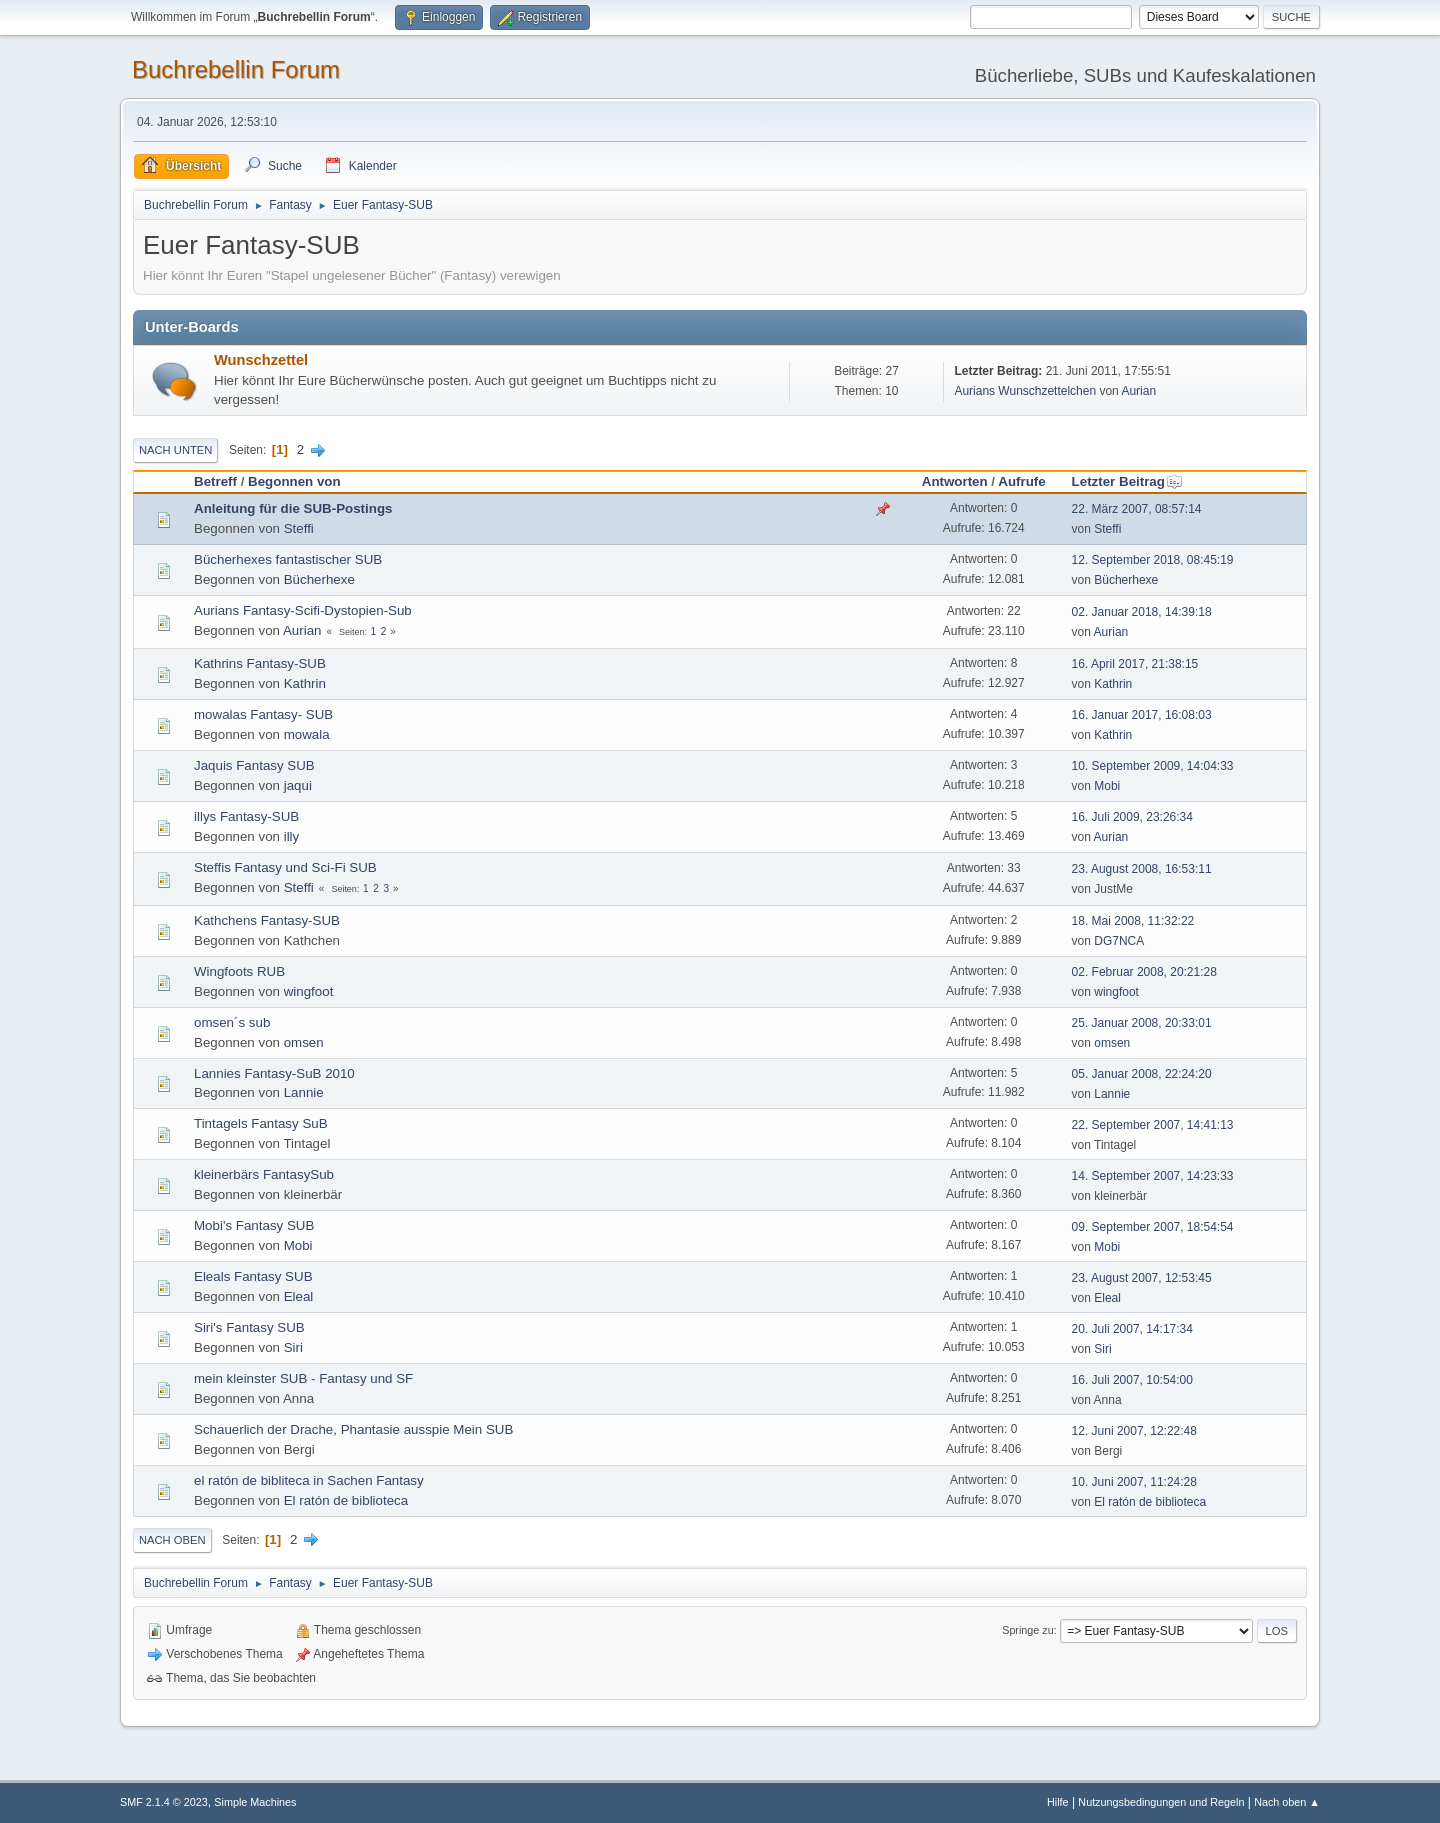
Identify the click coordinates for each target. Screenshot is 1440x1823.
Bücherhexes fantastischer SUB (288, 559)
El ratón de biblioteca (346, 1500)
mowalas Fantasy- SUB (263, 714)
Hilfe (1058, 1802)
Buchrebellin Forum (236, 69)
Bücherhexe (319, 579)
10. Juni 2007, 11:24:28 (1134, 1482)
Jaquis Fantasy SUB (254, 765)
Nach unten (175, 450)
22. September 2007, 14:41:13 (1153, 1125)
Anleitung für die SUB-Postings (293, 508)
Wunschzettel (261, 360)
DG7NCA (1119, 941)
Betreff (215, 481)
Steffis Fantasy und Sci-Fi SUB (285, 867)
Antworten (955, 481)
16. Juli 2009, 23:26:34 (1132, 817)
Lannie (304, 1092)
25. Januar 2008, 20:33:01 (1142, 1023)
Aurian (1138, 391)
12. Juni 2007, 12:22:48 (1134, 1431)
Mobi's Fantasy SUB (254, 1225)
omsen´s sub (232, 1022)
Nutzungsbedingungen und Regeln (1161, 1802)
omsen (304, 1042)
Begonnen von (294, 481)
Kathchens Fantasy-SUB (267, 920)
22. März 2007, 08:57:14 (1137, 509)
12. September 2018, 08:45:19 (1153, 560)
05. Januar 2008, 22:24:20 (1142, 1074)
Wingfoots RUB (239, 971)
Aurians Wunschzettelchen (1025, 391)
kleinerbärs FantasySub (264, 1174)
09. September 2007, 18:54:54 (1153, 1227)
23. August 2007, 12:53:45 (1142, 1278)
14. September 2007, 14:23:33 (1153, 1176)
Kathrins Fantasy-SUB (260, 663)
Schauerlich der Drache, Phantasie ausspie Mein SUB (353, 1429)
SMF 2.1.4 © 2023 (164, 1802)
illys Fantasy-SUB (246, 816)
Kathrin (305, 683)
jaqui (298, 785)
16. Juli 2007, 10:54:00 (1132, 1380)
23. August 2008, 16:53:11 (1142, 869)
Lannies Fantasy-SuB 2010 (274, 1073)
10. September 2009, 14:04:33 (1153, 766)
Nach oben (172, 1540)
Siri (293, 1347)
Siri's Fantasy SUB (249, 1327)
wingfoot (309, 991)
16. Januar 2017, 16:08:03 (1142, 715)
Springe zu (1028, 1630)
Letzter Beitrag (1127, 481)
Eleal (299, 1296)
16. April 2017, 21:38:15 (1135, 664)
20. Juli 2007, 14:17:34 (1132, 1329)
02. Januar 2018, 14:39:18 (1142, 612)
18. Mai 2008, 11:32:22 (1133, 921)
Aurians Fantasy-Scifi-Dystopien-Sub (303, 610)
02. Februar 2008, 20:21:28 (1144, 972)
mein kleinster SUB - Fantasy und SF (303, 1378)
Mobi (1107, 786)
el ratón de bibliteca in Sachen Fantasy (309, 1480)
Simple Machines (255, 1802)
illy (292, 836)
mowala (307, 734)
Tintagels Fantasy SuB (261, 1123)
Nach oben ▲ (1287, 1802)
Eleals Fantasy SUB (253, 1276)
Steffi (299, 528)
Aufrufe (1021, 481)
